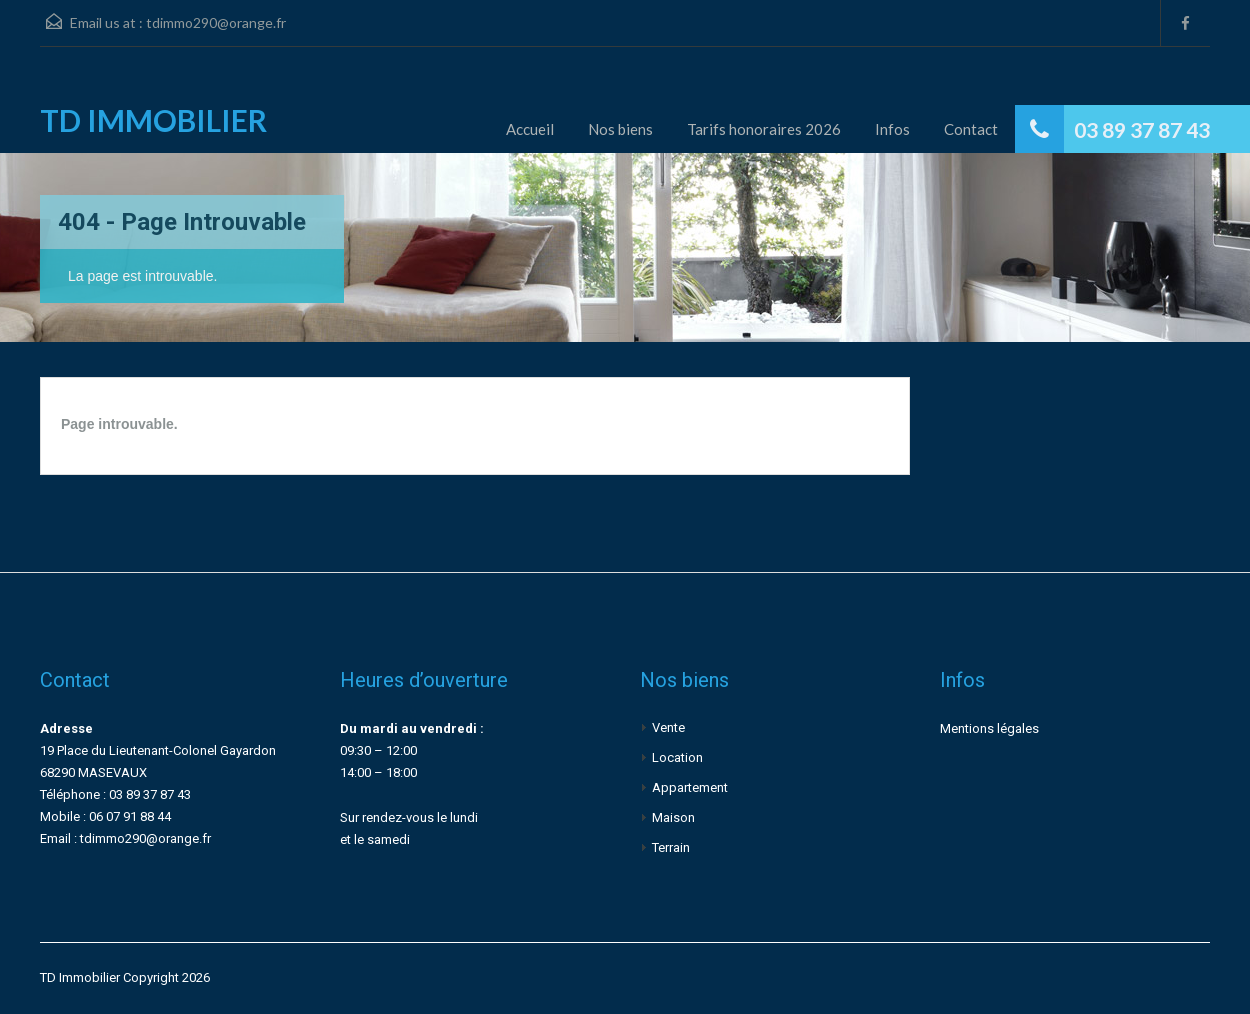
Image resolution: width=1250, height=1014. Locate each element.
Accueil (530, 129)
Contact (971, 129)
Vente (668, 727)
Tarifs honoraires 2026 (764, 129)
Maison (673, 817)
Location (677, 757)
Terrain (671, 847)
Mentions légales (989, 728)
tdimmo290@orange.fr (216, 22)
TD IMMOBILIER (153, 120)
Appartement (690, 787)
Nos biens (620, 129)
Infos (892, 129)
